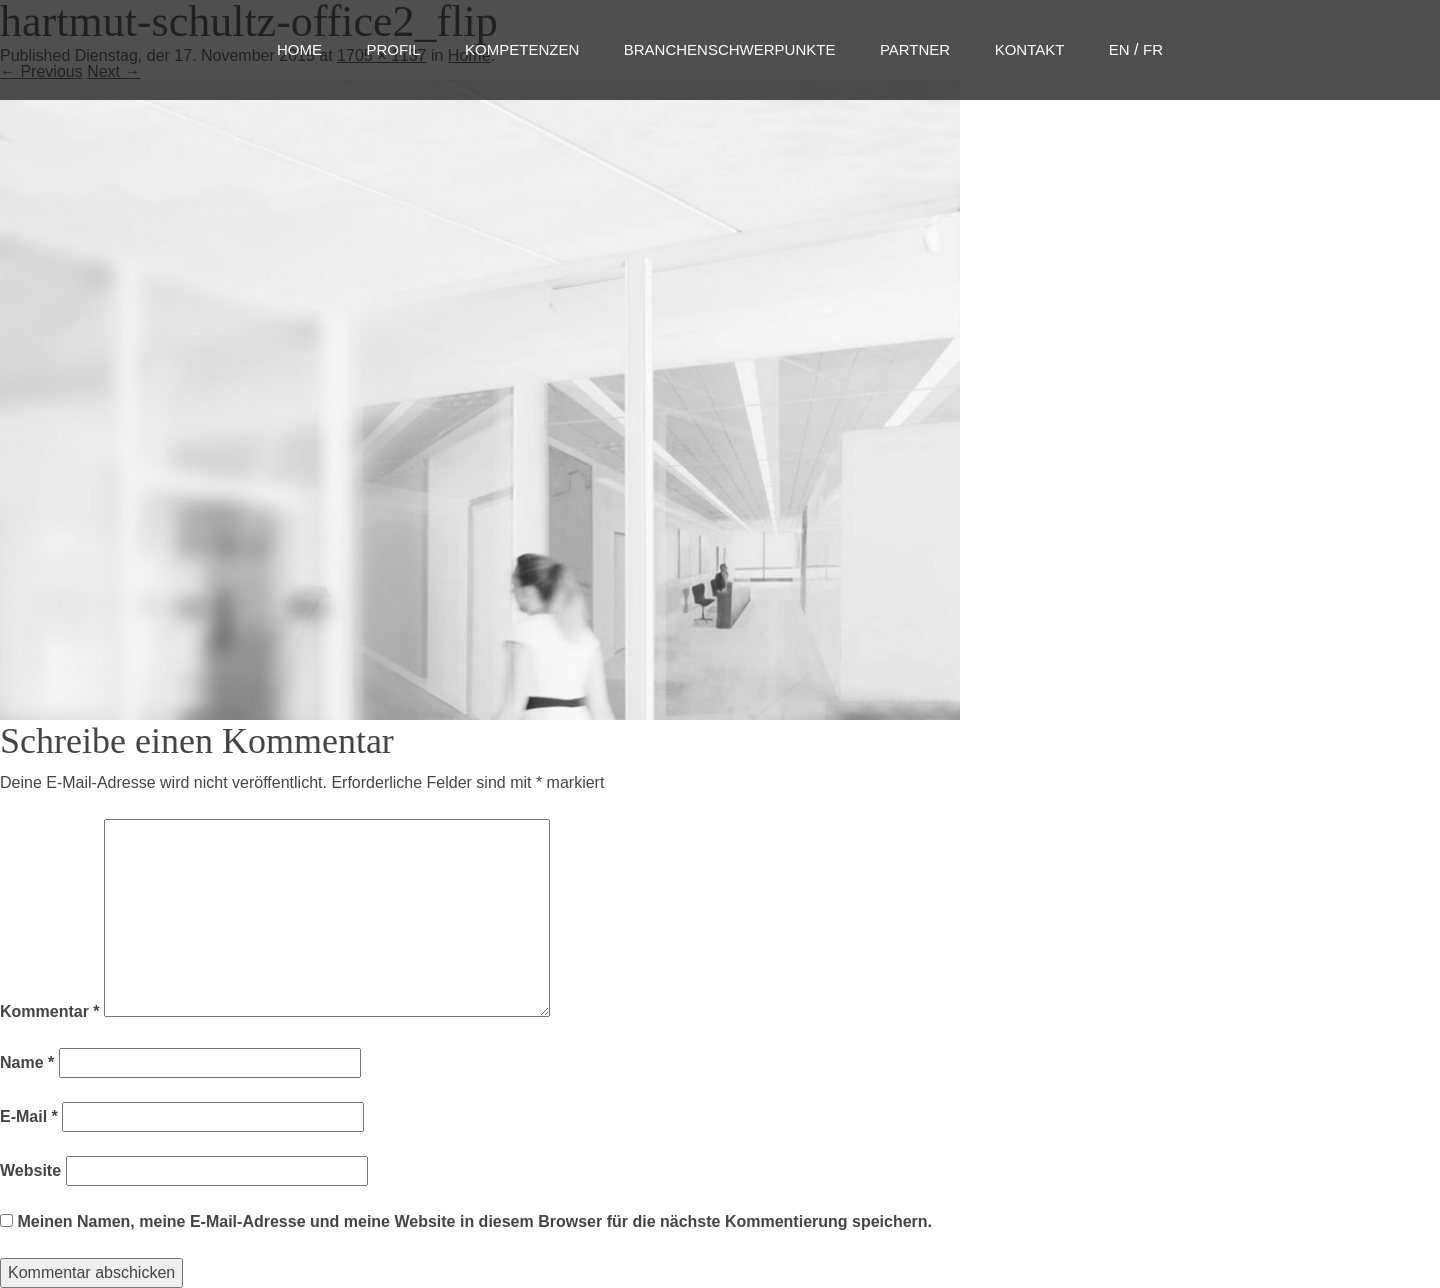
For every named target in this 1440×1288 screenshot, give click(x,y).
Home (299, 49)
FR (1153, 49)
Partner (915, 49)
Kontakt (1030, 49)
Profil (393, 49)
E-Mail (29, 1116)
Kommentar (50, 1011)
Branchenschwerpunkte (730, 49)
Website (30, 1170)
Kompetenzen (522, 49)
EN (1119, 49)
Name (27, 1062)
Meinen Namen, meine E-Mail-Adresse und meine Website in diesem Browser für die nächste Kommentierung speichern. (474, 1221)
